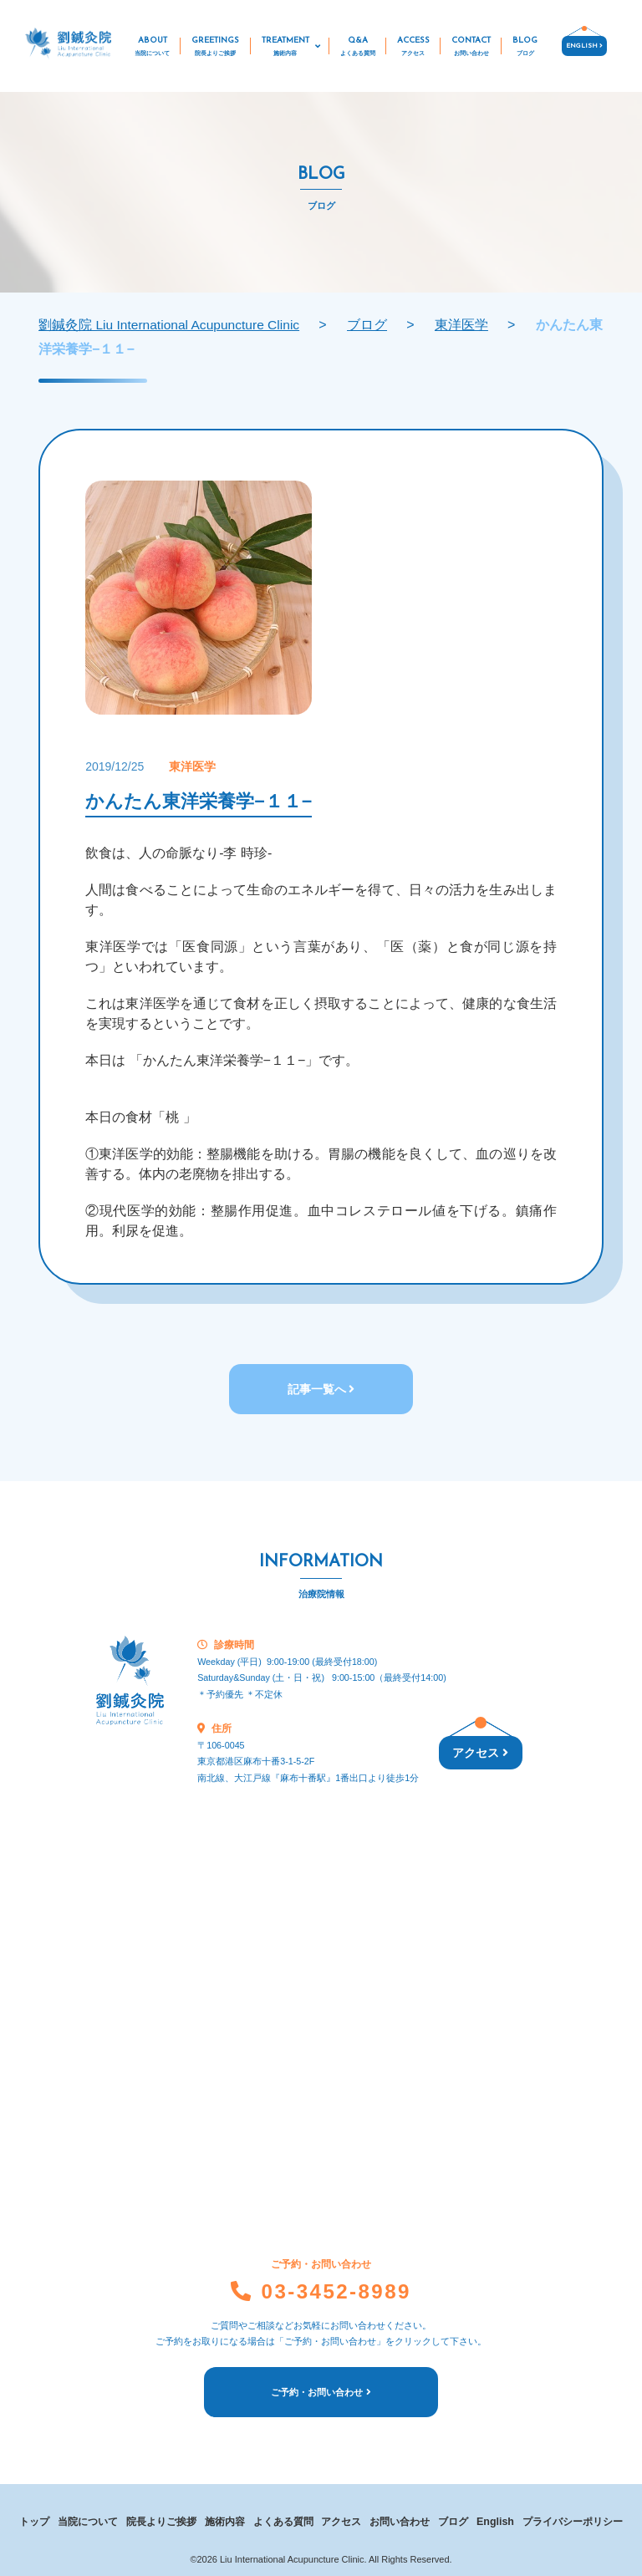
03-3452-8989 (321, 2290)
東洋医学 (192, 766)
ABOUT (152, 48)
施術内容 (225, 2517)
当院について (88, 2517)
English (496, 2517)
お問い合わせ (400, 2517)
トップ (34, 2517)
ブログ (454, 2517)
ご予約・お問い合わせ (321, 2391)
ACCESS (413, 48)
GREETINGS (215, 48)
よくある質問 (283, 2517)
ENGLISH (584, 46)
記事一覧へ (321, 1389)
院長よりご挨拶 (161, 2517)
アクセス (480, 1753)
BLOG (525, 48)
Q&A (357, 48)
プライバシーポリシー (572, 2517)
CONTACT (471, 48)
